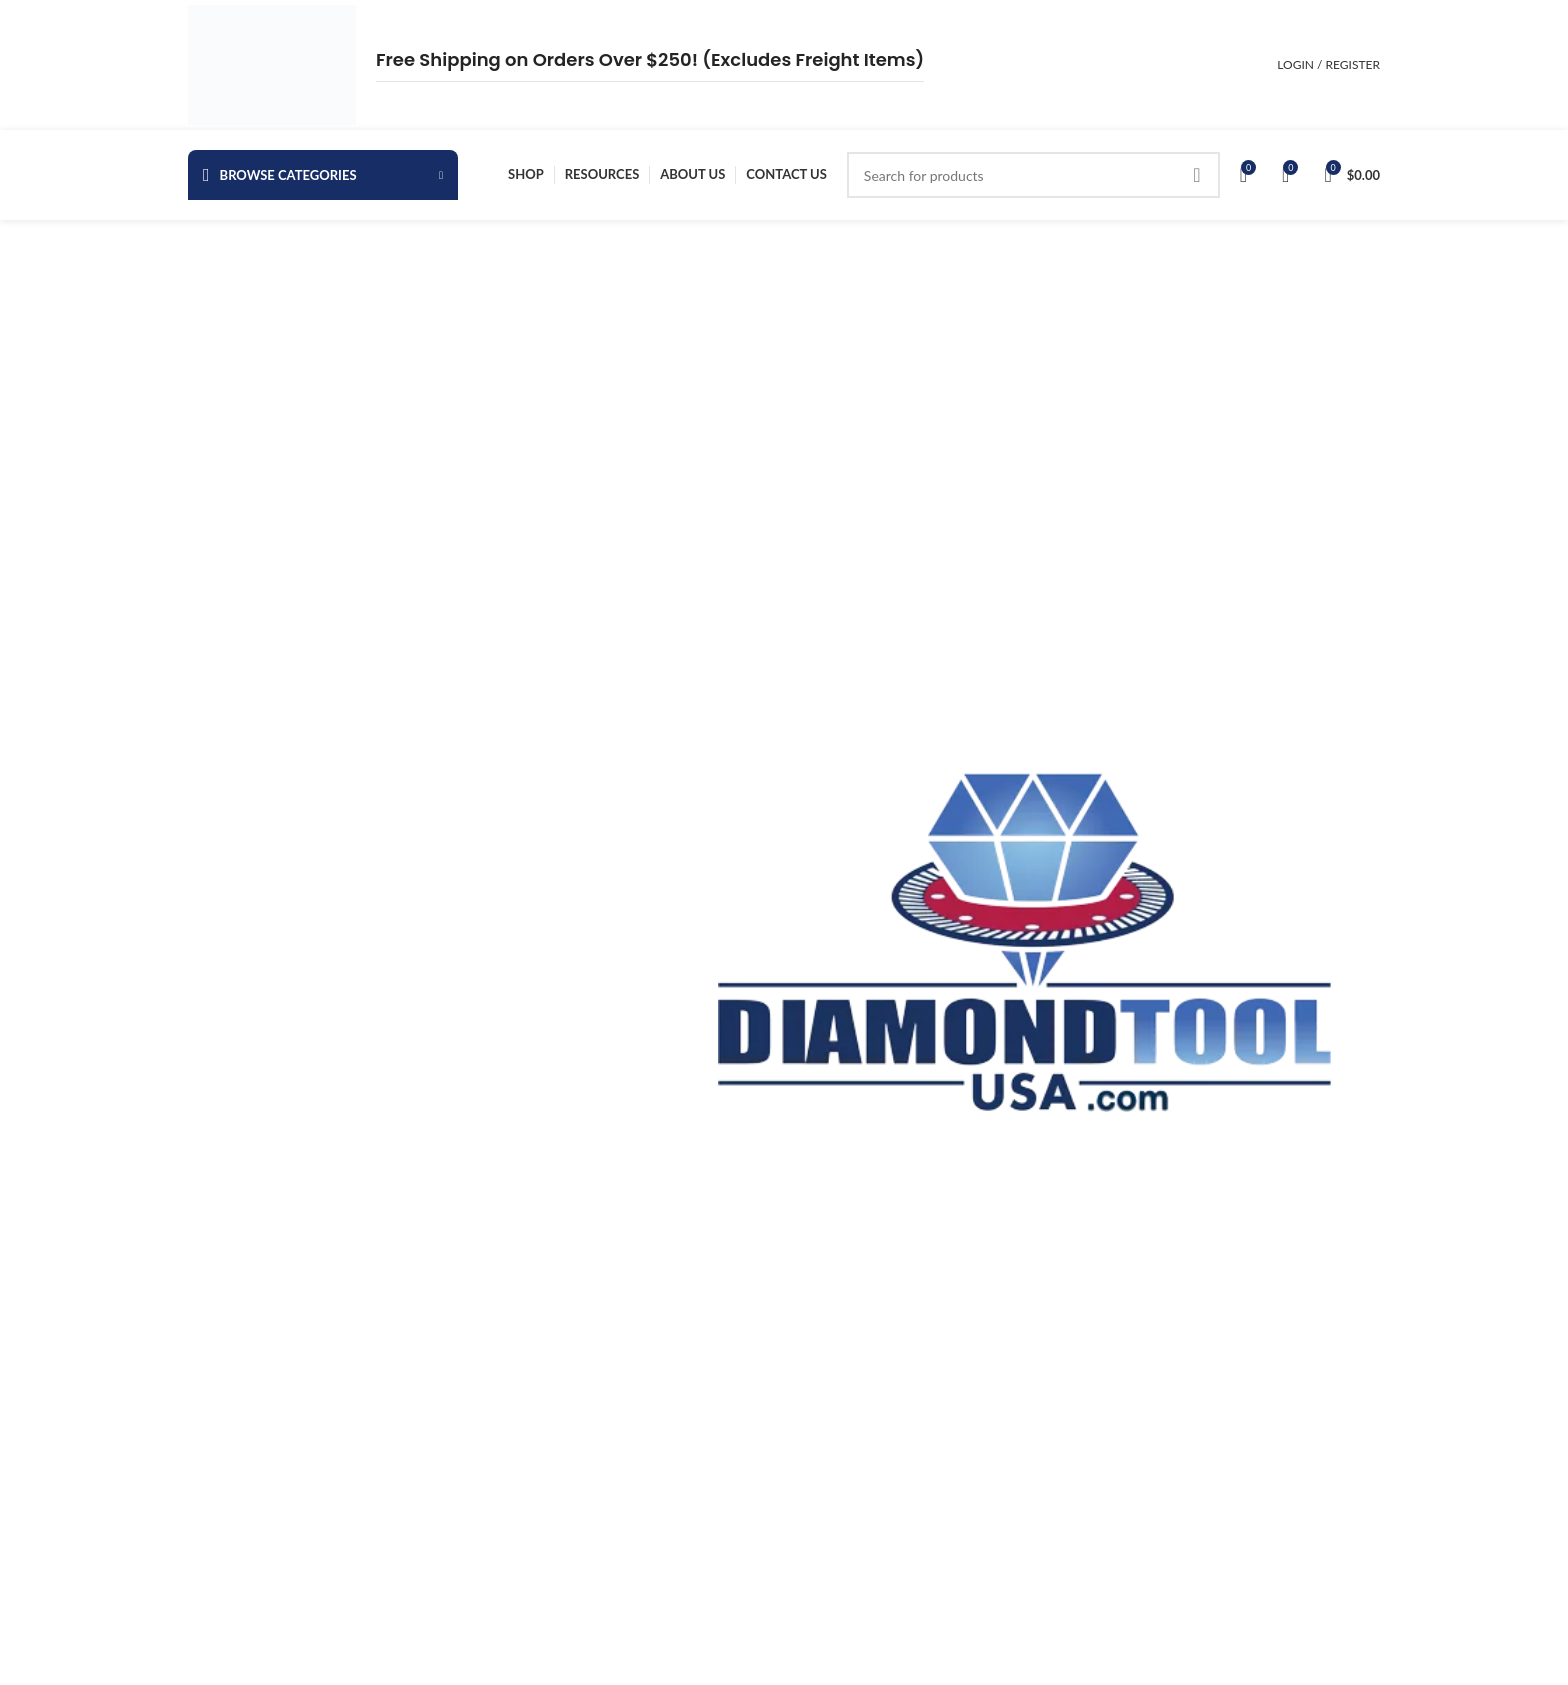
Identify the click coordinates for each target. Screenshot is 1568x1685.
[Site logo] (272, 63)
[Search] (1033, 175)
